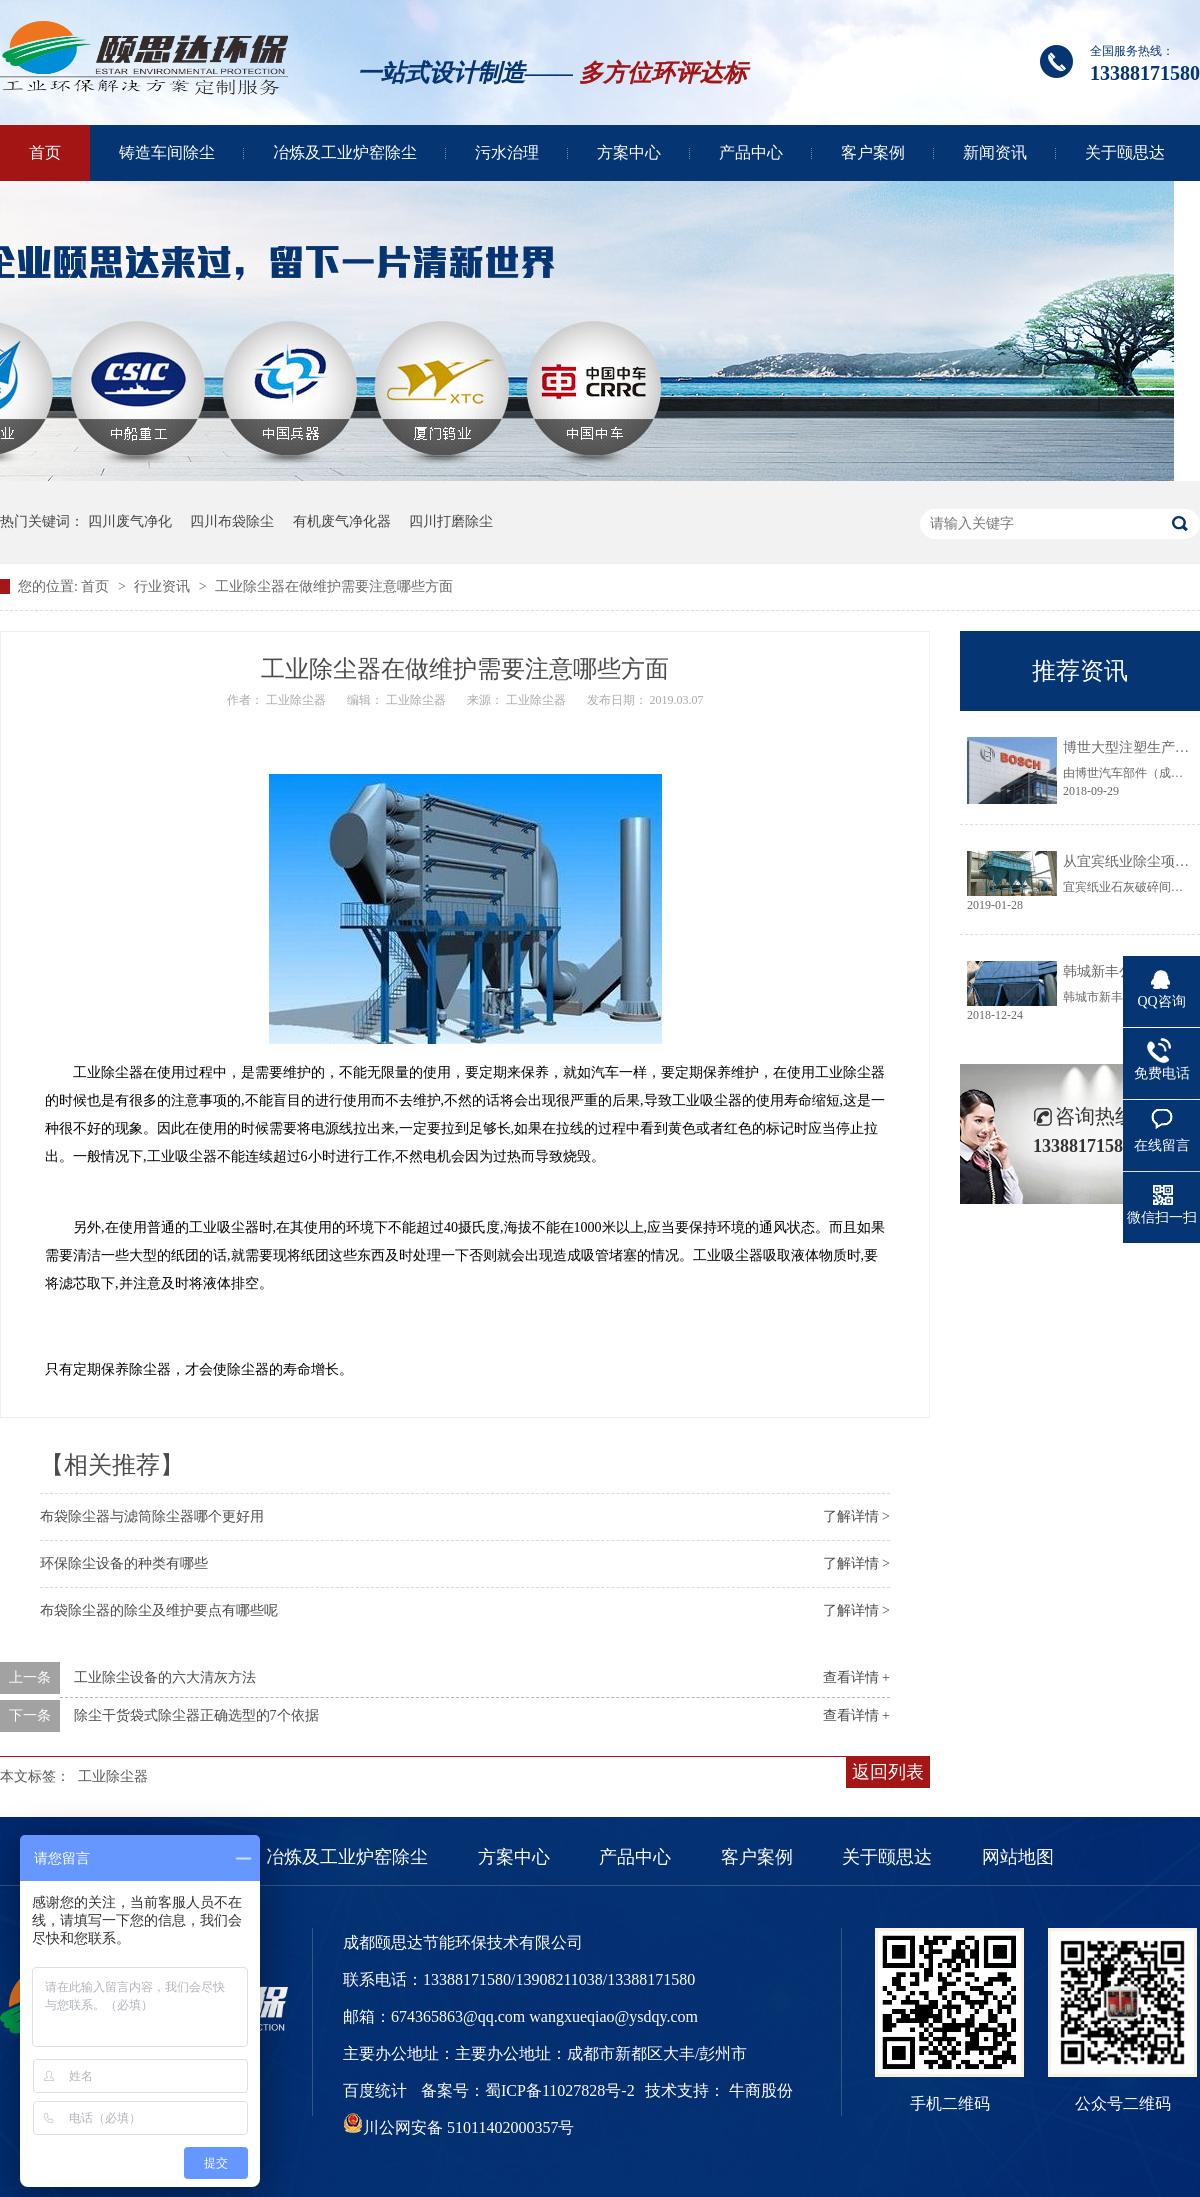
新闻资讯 (995, 152)
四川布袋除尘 (232, 521)
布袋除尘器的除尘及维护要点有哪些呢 (159, 1610)
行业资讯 (164, 586)
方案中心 (629, 152)
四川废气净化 (130, 521)
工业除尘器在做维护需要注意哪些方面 (334, 586)
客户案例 (873, 152)
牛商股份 (761, 2090)
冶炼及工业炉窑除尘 (345, 152)
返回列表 (888, 1772)
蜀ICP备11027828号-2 (560, 2090)
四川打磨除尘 (451, 521)
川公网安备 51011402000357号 (458, 2127)
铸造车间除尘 (167, 152)
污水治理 (507, 152)
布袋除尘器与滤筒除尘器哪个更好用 (152, 1516)
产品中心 (751, 152)
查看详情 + (856, 1677)
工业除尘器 (113, 1776)
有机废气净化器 (342, 521)
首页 (45, 152)
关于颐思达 (1125, 152)
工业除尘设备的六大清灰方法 (165, 1677)
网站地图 (1018, 1857)
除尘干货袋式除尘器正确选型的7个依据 (196, 1715)
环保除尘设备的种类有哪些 (124, 1563)
